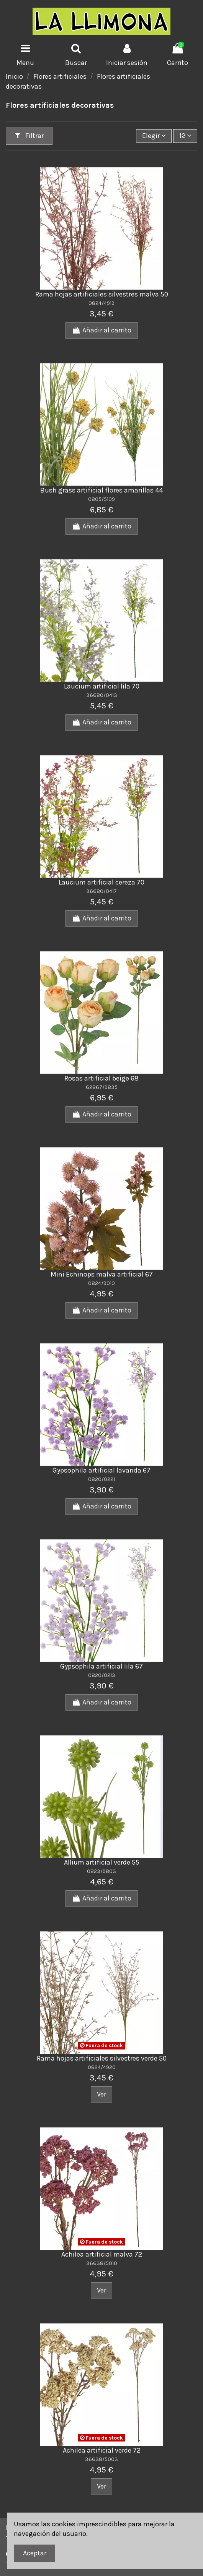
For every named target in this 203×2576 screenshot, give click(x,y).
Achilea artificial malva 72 (101, 2254)
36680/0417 (101, 891)
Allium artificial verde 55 (101, 1862)
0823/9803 (101, 1871)
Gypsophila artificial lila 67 (101, 1666)
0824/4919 (101, 303)
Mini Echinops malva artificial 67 (102, 1274)
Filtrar (29, 135)
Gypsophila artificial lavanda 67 (101, 1470)
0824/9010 (101, 1283)
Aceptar (34, 2553)
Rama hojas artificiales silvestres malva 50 (101, 294)
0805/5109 (101, 499)
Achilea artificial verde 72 (102, 2450)
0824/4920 (102, 2067)
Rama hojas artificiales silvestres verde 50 (102, 2058)
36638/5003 (101, 2459)
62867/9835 (102, 1087)
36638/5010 (101, 2263)
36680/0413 (101, 695)
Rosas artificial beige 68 (101, 1078)
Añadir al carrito (101, 330)
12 (185, 135)
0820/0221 (101, 1479)
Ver (101, 2094)
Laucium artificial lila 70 (101, 686)
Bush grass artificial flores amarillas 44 (101, 490)
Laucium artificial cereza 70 (101, 882)
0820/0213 (101, 1675)
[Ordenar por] (154, 136)
